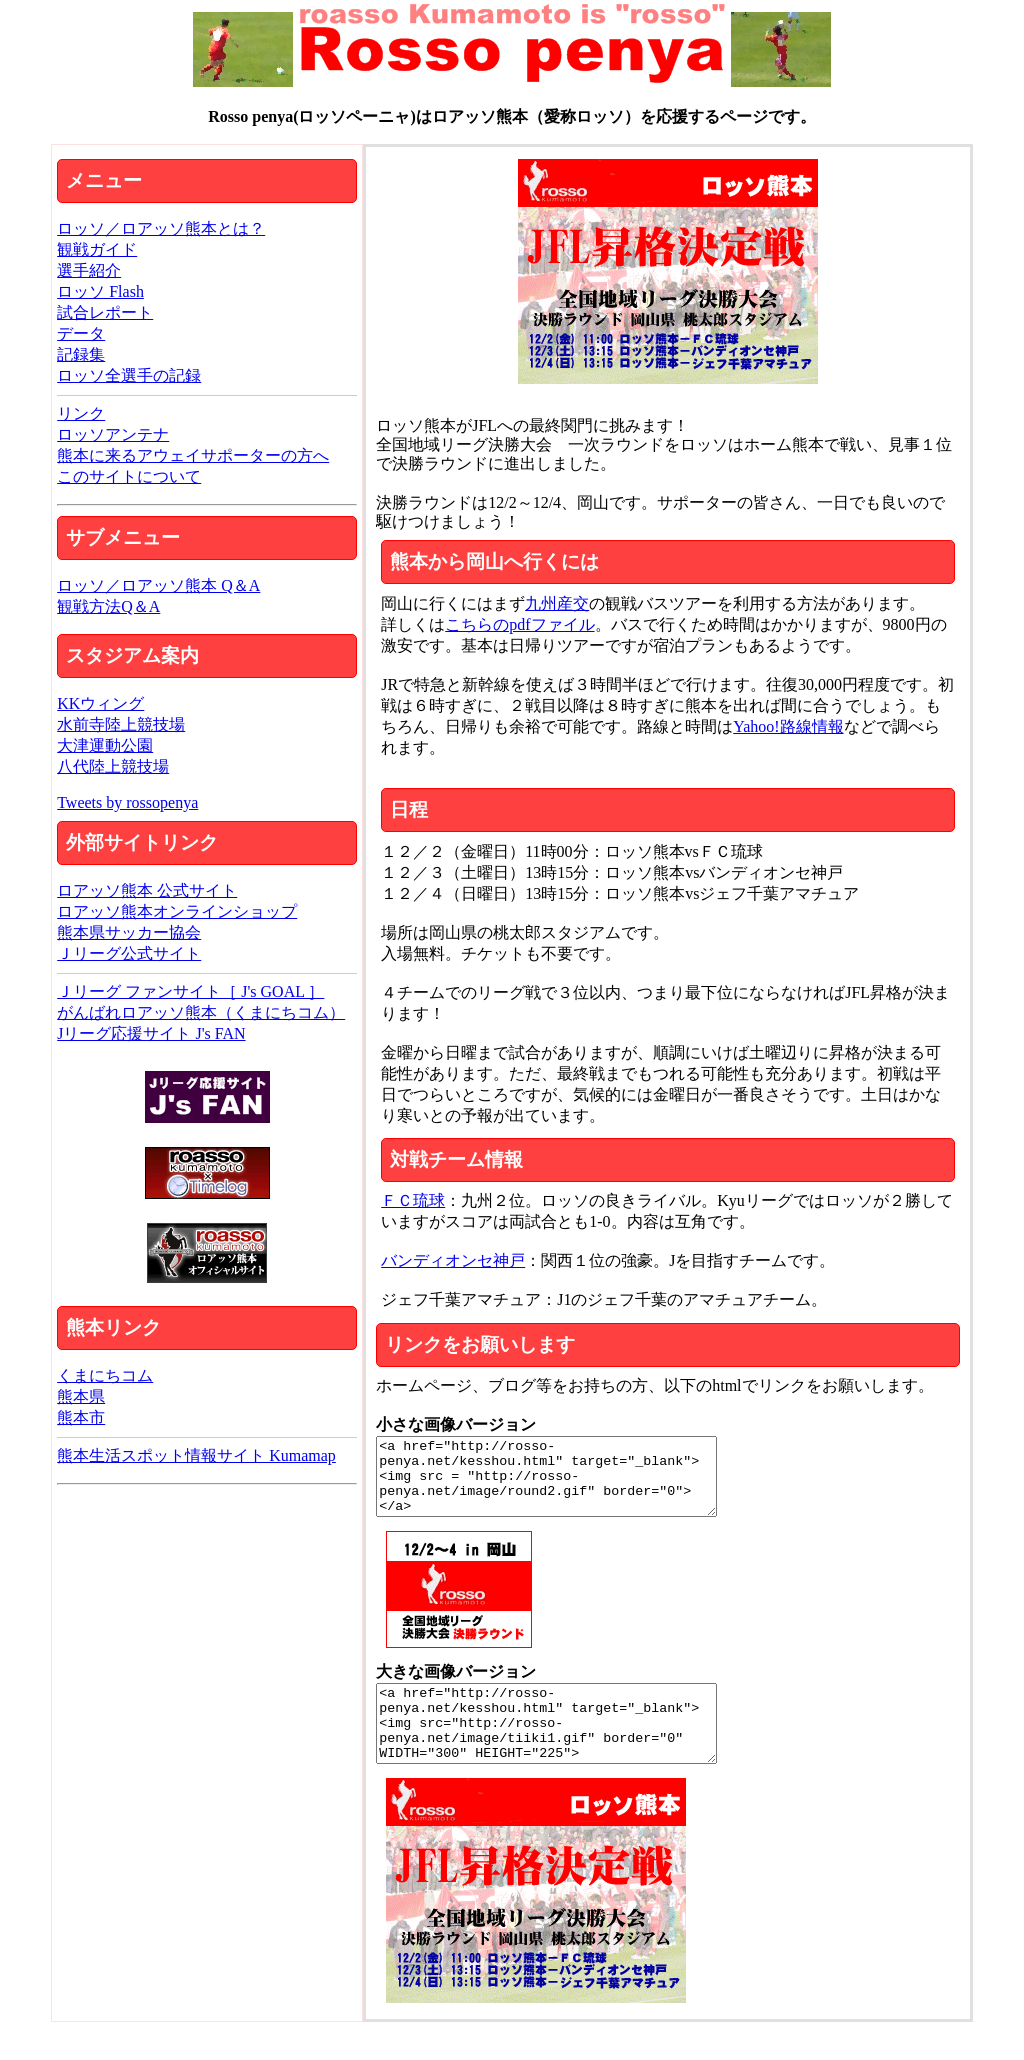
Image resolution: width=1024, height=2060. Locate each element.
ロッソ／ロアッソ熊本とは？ (161, 228)
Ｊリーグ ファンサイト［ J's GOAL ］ (190, 991)
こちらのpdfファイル (519, 624)
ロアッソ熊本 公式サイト (147, 890)
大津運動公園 (105, 745)
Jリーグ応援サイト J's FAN (151, 1033)
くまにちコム (105, 1375)
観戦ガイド (97, 249)
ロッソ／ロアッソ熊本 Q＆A (158, 585)
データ (81, 333)
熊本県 (81, 1396)
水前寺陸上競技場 (121, 724)
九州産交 (557, 603)
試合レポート (105, 312)
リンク (81, 413)
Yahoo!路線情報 (788, 726)
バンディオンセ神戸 (453, 1260)
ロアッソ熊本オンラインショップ (177, 911)
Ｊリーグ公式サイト (129, 953)
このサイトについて (129, 476)
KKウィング (100, 703)
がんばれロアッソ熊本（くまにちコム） (201, 1012)
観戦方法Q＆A (108, 606)
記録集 (81, 354)
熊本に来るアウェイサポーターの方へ (193, 455)
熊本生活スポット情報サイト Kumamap (196, 1455)
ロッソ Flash (100, 291)
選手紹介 (89, 270)
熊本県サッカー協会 (129, 932)
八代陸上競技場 (113, 766)
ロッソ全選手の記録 (129, 375)
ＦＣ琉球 (413, 1200)
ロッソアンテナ (113, 434)
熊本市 (81, 1417)
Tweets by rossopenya (127, 802)
